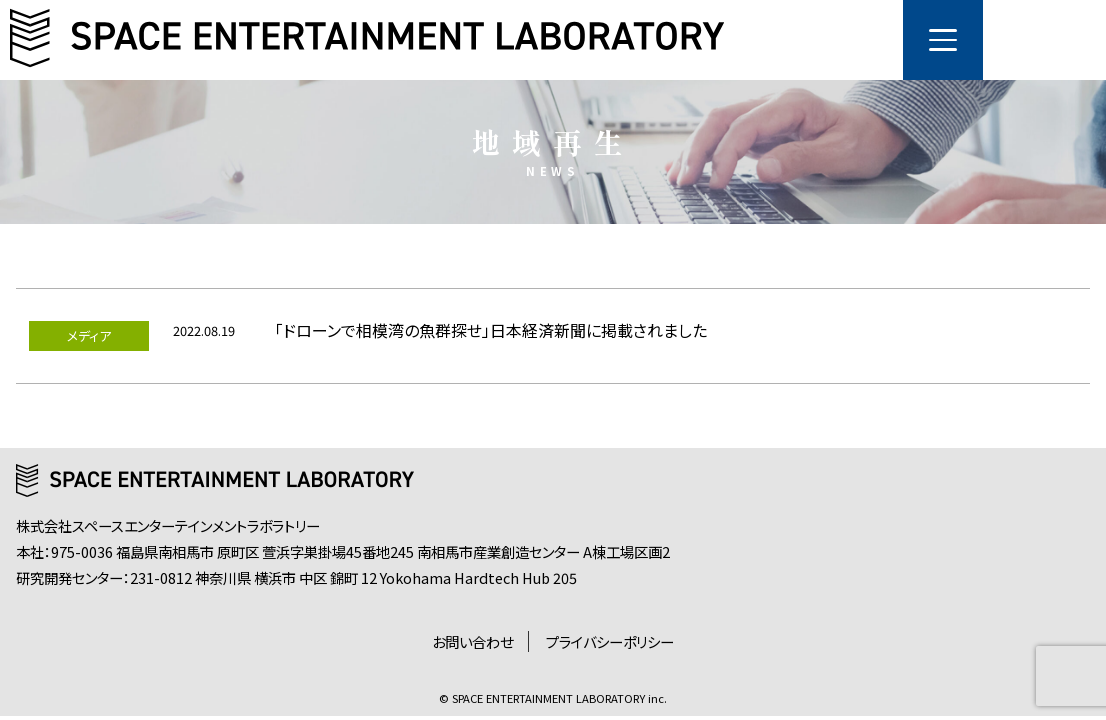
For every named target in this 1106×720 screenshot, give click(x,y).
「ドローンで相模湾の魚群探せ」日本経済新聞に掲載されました (491, 330)
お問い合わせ (472, 641)
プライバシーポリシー (610, 641)
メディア (89, 335)
